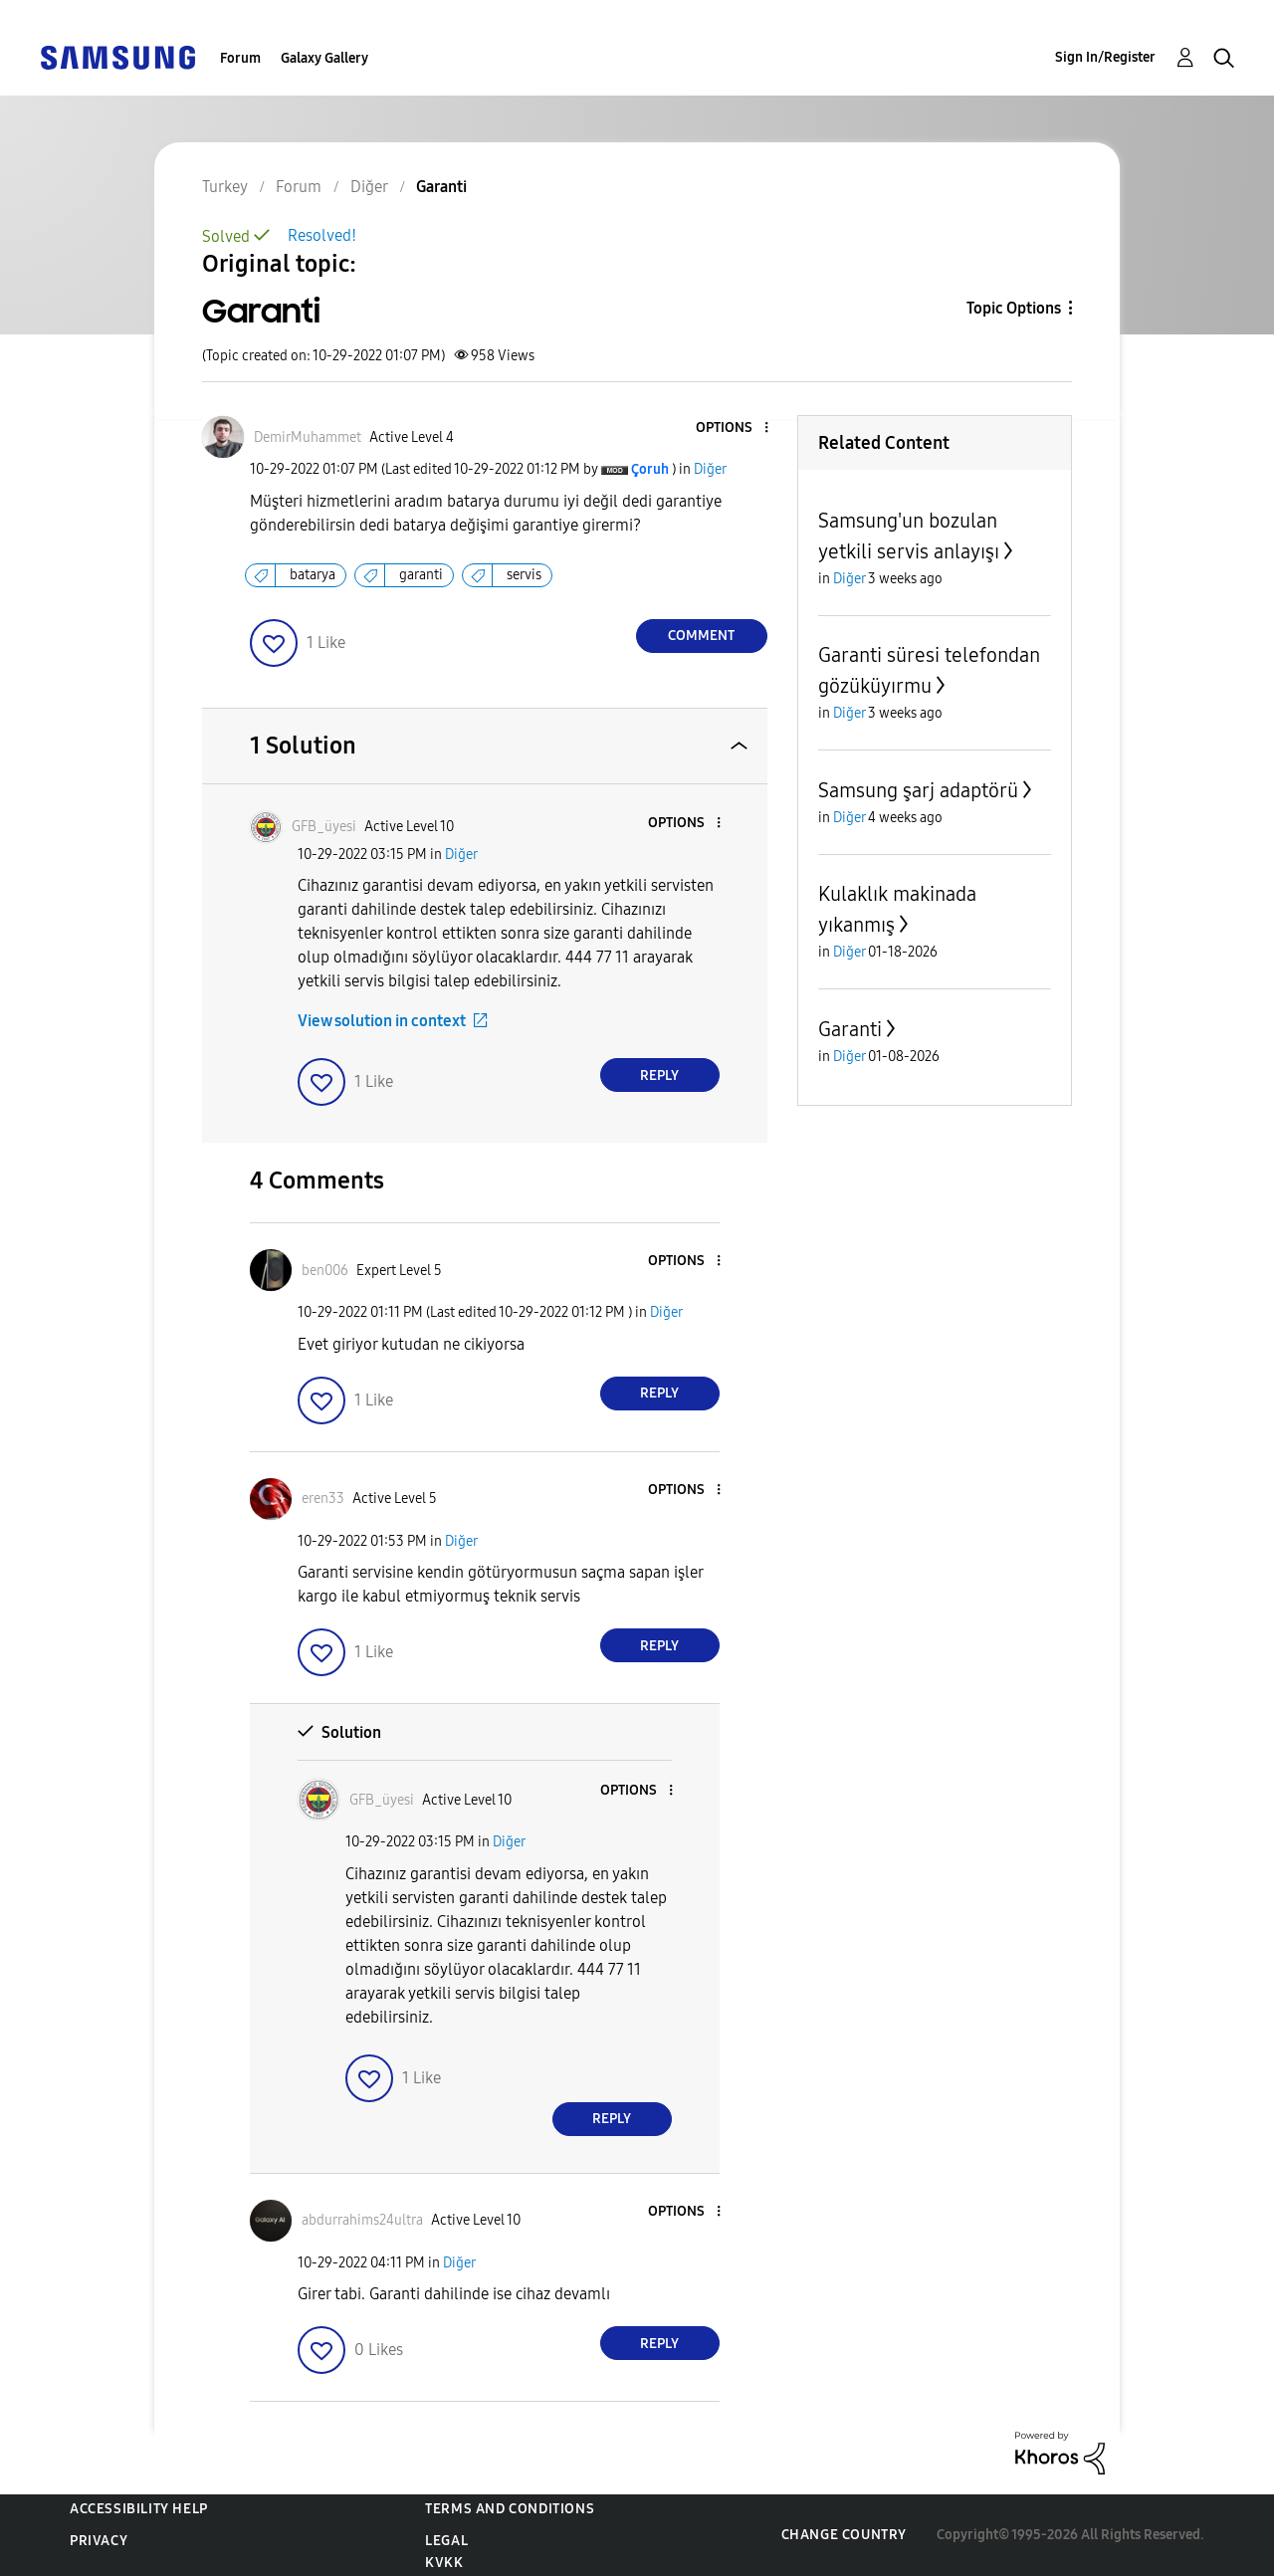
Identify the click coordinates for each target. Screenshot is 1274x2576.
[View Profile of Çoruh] (650, 469)
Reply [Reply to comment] (659, 1075)
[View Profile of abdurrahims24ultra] (362, 2220)
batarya (312, 574)
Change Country (844, 2534)
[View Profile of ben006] (325, 1270)
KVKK (444, 2562)
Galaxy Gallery (324, 58)
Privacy (98, 2540)
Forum (240, 58)
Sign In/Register (1105, 57)
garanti (421, 574)
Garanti (850, 1029)
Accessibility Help (139, 2508)
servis (524, 574)
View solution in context (382, 1020)
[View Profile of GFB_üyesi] (324, 826)
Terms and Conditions (509, 2508)
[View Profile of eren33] (323, 1498)
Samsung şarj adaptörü (918, 790)
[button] (732, 428)
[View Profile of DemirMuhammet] (307, 437)
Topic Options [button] (1013, 308)
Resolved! (322, 235)
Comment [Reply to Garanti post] (701, 635)
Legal (446, 2540)
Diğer (710, 469)
